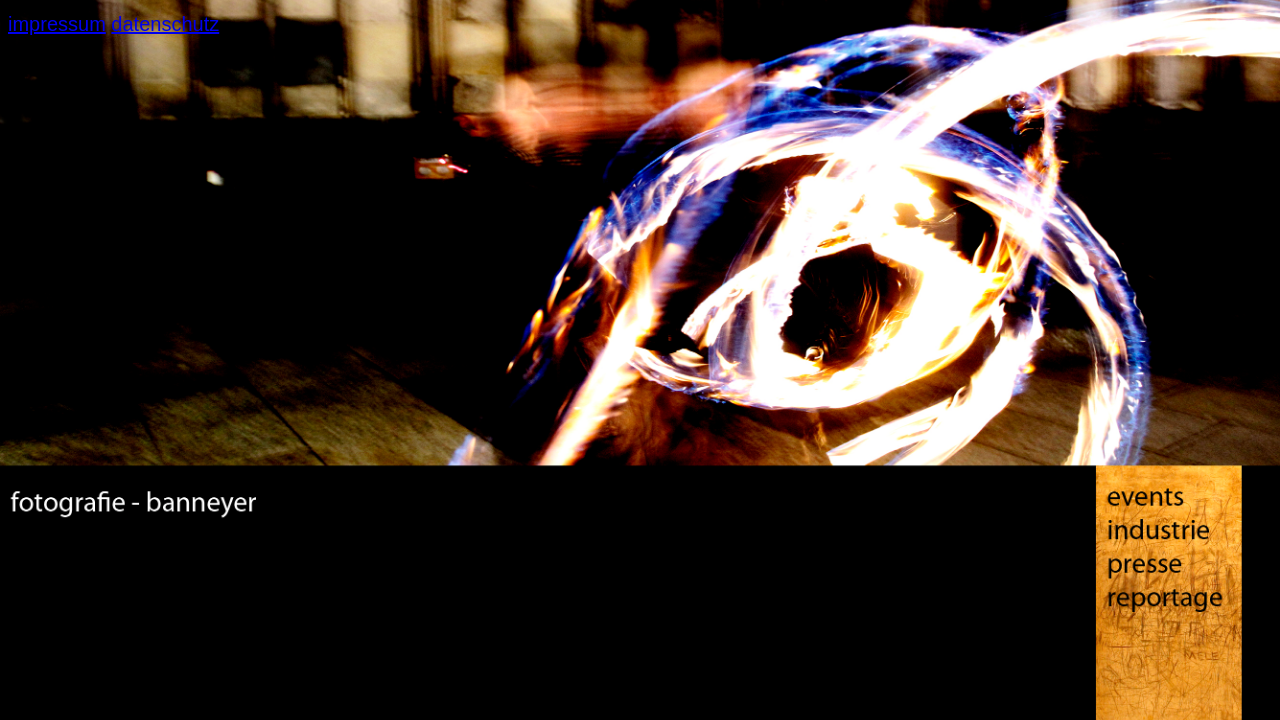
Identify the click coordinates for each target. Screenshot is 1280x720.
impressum (57, 24)
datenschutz (165, 24)
